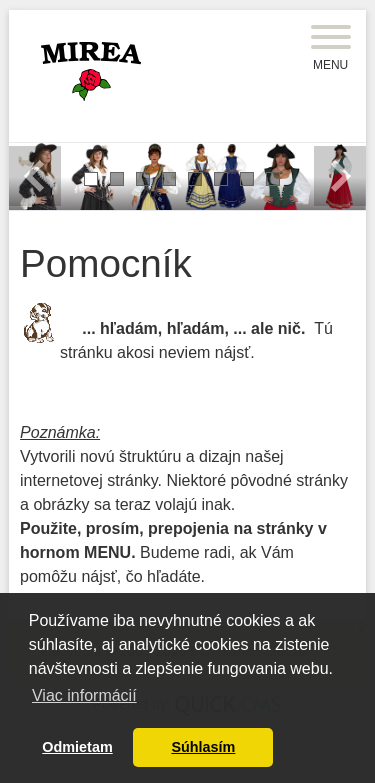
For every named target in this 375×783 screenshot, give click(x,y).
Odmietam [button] (77, 747)
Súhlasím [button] (203, 747)
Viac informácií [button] (84, 695)
